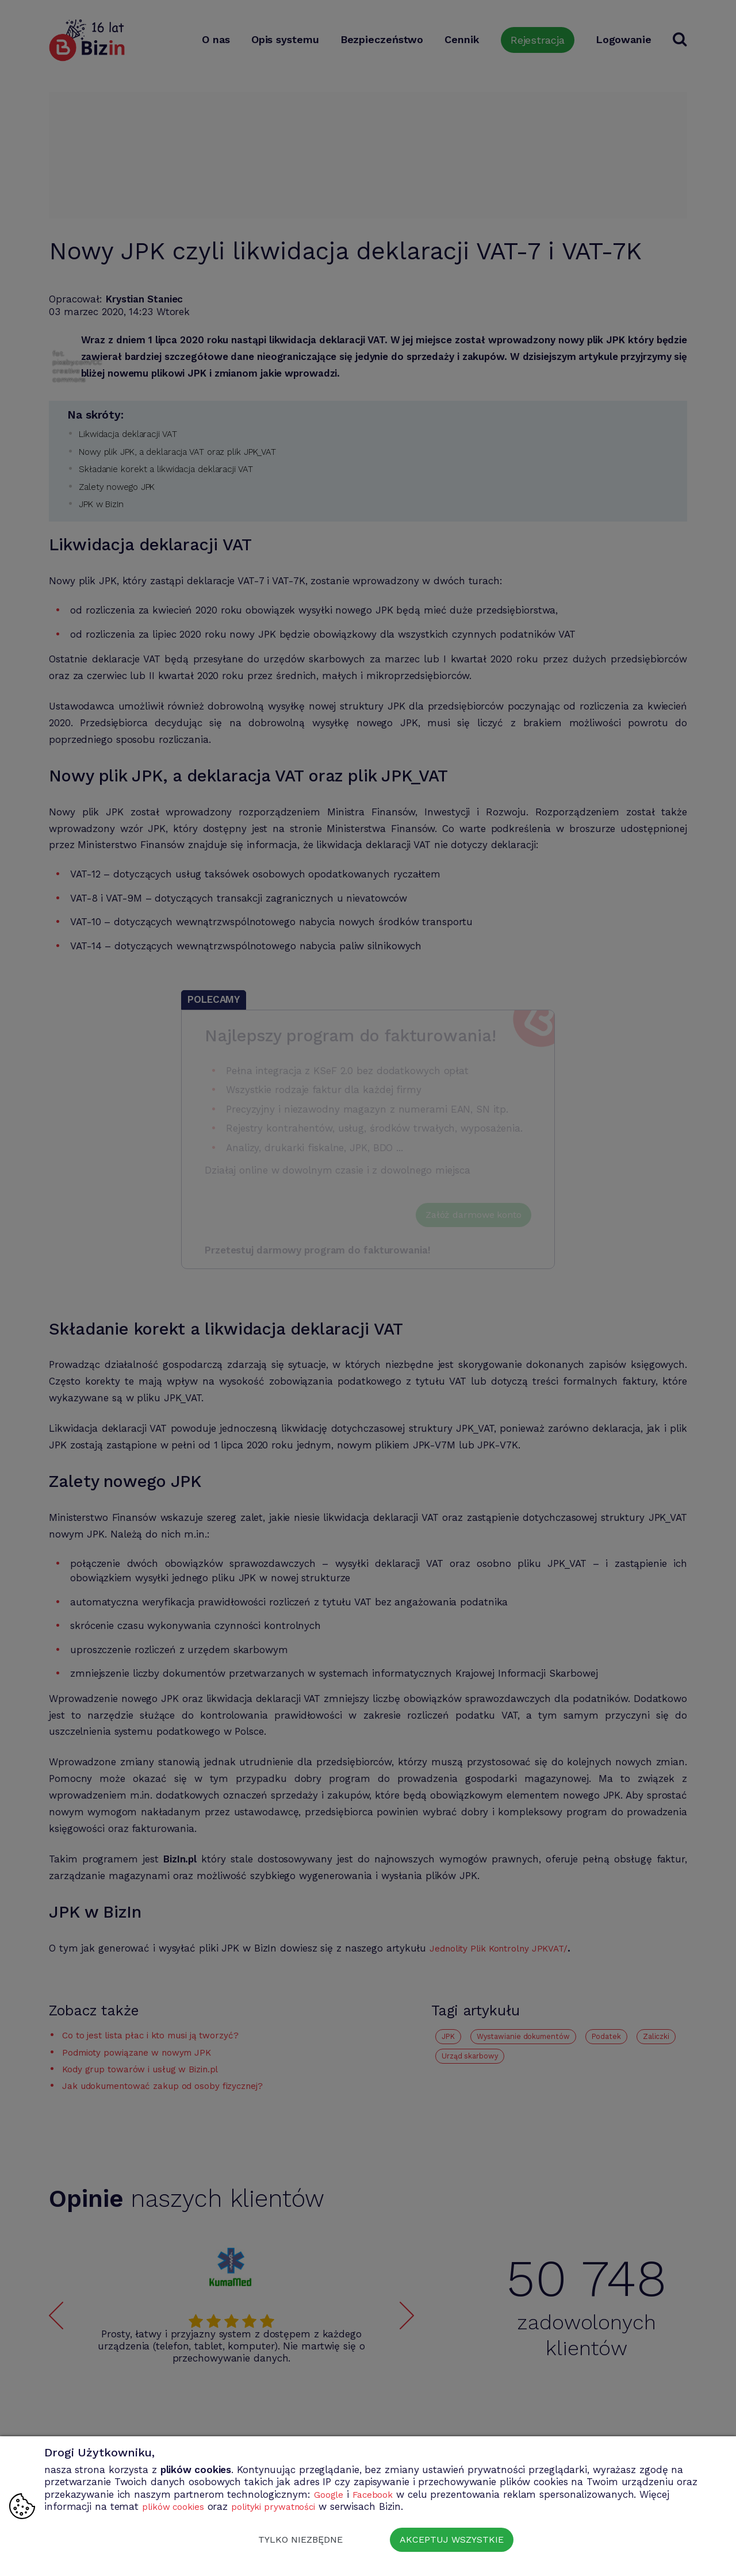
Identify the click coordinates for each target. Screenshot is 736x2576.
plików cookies (176, 2506)
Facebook (377, 2494)
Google (330, 2494)
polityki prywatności (284, 2506)
